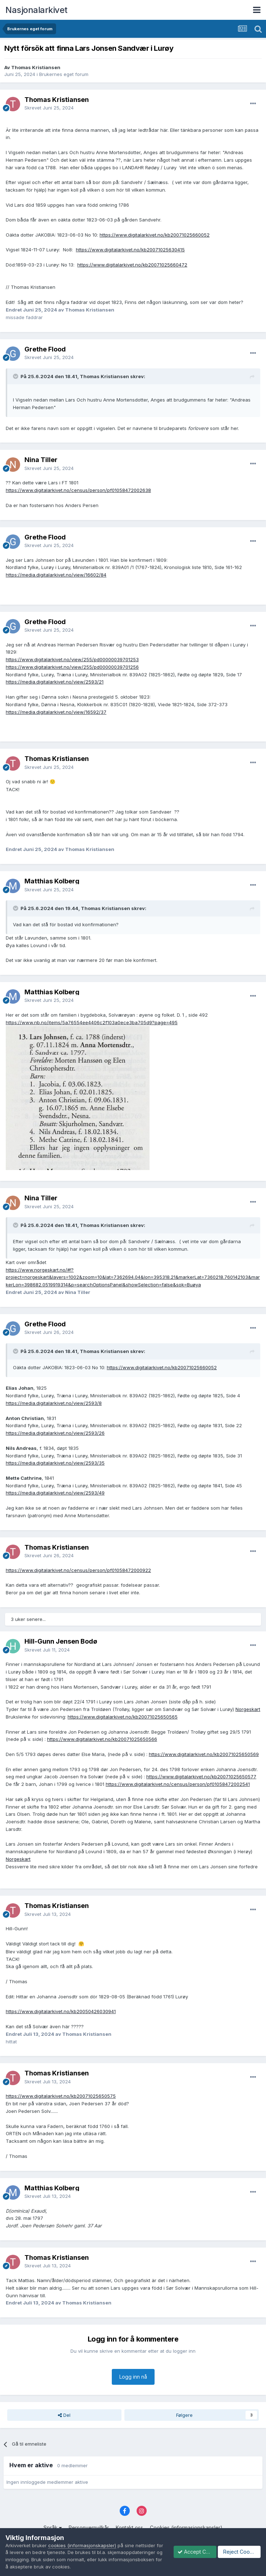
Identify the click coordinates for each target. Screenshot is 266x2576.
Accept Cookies (187, 2552)
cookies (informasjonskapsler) (82, 2545)
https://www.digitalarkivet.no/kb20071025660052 (155, 235)
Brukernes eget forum (63, 74)
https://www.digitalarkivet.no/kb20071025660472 (132, 265)
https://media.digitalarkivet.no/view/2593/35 (55, 1463)
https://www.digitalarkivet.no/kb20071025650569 (204, 1754)
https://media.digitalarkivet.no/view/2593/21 (55, 682)
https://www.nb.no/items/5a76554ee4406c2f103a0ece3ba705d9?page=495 (92, 1022)
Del (64, 2415)
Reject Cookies (238, 2552)
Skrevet (49, 108)
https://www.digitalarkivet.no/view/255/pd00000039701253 (72, 659)
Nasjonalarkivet (36, 10)
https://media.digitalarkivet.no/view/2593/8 (54, 1403)
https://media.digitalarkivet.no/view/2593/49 (55, 1493)
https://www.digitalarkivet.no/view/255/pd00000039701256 (72, 667)
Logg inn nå (133, 2377)
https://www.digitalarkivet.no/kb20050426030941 (61, 2011)
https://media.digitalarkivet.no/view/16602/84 (56, 575)
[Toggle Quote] (16, 376)
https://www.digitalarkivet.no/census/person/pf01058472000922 (78, 1570)
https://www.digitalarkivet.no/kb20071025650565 (123, 1717)
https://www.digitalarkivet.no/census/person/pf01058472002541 (178, 1784)
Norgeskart (247, 1709)
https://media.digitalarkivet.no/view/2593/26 (55, 1433)
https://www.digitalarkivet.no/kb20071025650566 (102, 1739)
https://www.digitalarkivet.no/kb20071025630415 (130, 249)
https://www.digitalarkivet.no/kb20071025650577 (201, 1776)
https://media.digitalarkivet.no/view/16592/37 (56, 712)
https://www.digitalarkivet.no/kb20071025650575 (61, 2096)
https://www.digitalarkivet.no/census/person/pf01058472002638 (78, 490)
